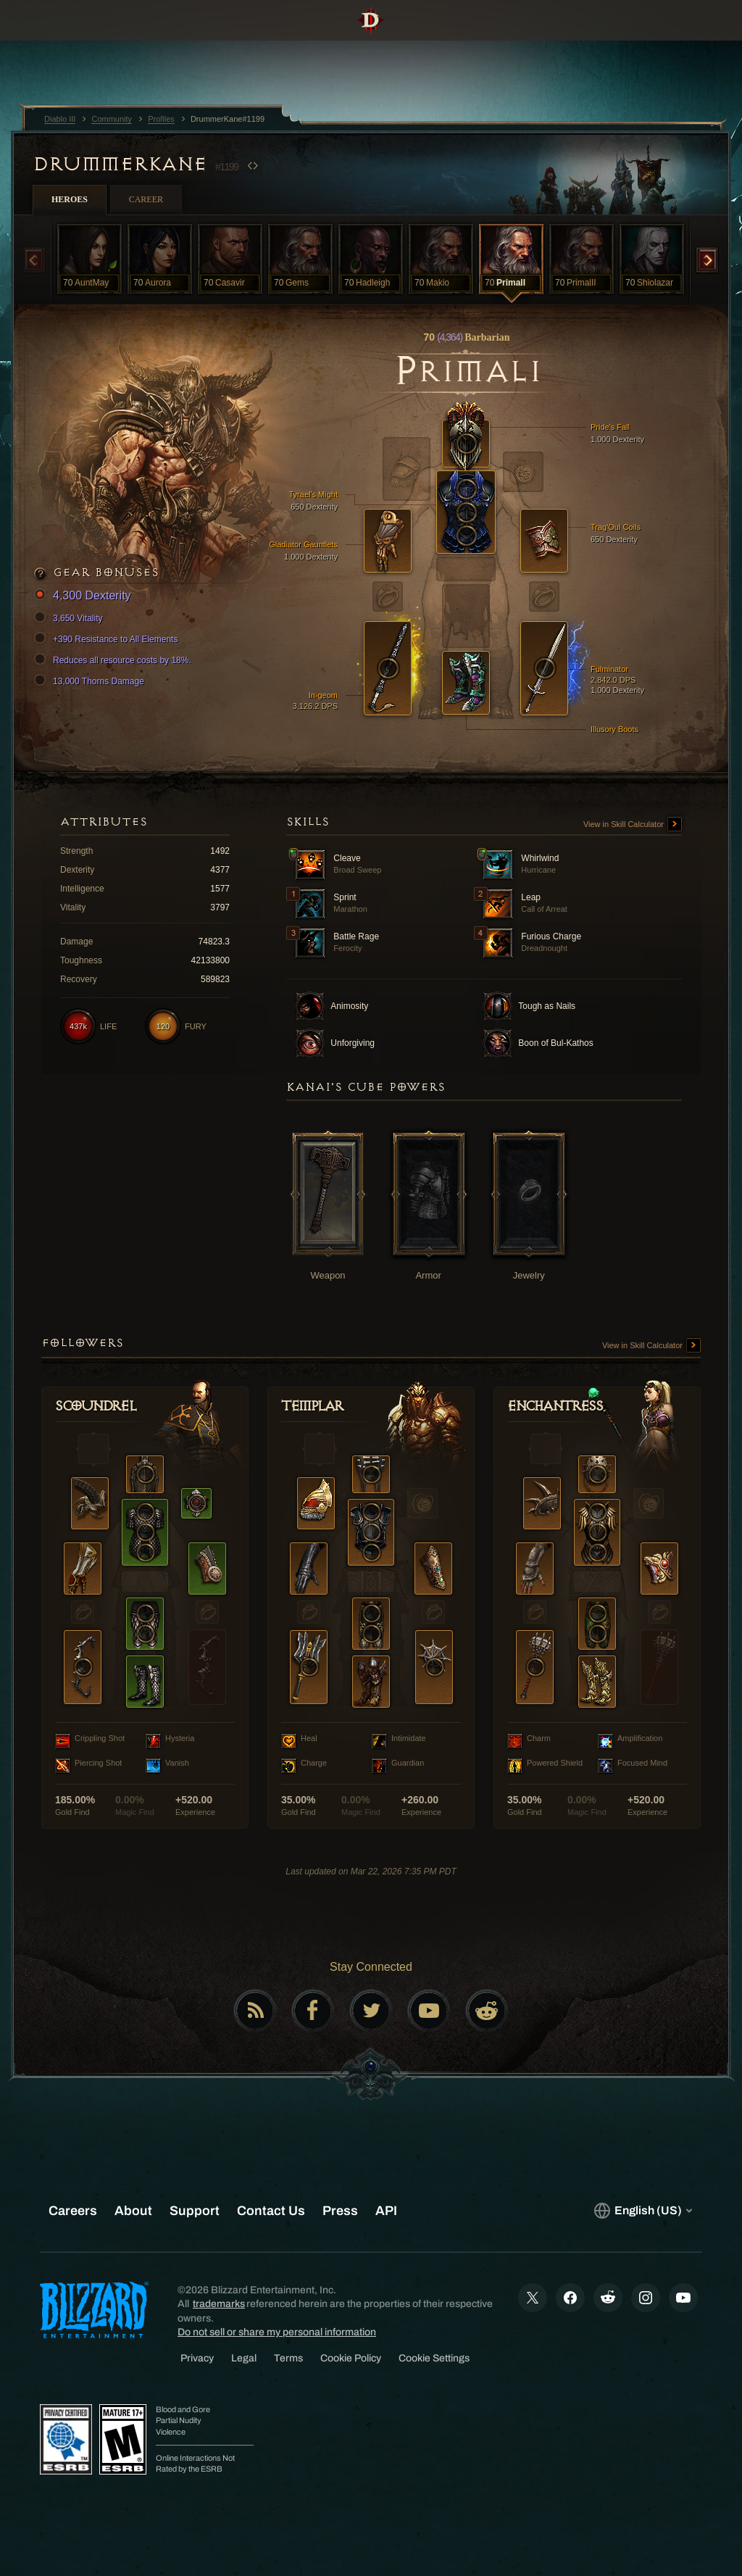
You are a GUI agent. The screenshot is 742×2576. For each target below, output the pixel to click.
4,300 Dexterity (84, 596)
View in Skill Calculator (632, 824)
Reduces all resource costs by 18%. (114, 660)
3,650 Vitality (70, 618)
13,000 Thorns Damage (91, 681)
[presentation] (55, 38)
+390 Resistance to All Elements (108, 639)
